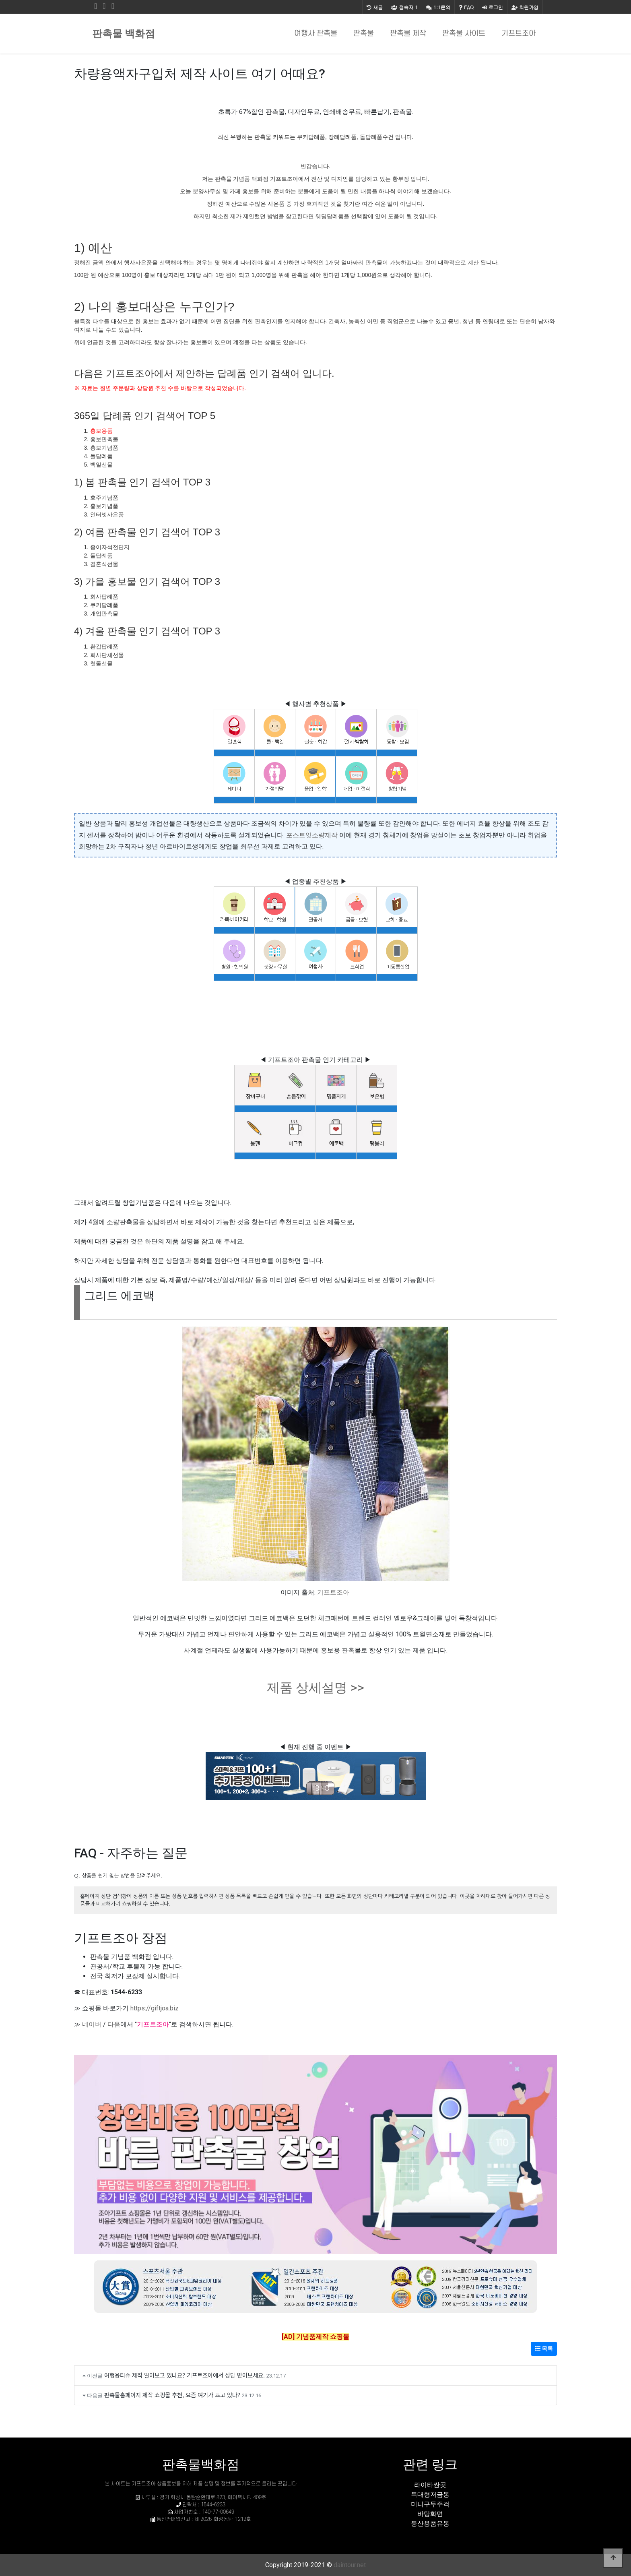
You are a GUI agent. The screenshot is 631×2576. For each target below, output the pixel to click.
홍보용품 (101, 431)
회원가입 (524, 7)
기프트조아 (518, 33)
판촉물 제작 (408, 33)
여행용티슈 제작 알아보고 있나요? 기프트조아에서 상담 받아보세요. (184, 2375)
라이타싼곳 (430, 2485)
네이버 (91, 2024)
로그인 (492, 7)
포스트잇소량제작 (312, 835)
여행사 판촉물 (315, 33)
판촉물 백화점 (123, 33)
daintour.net (350, 2565)
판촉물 (363, 33)
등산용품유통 (430, 2523)
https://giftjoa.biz (154, 2008)
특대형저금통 (430, 2494)
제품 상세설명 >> (315, 1687)
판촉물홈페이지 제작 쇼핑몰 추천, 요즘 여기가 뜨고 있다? (172, 2394)
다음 (113, 2024)
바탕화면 (430, 2514)
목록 (544, 2348)
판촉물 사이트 (463, 33)
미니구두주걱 (430, 2504)
